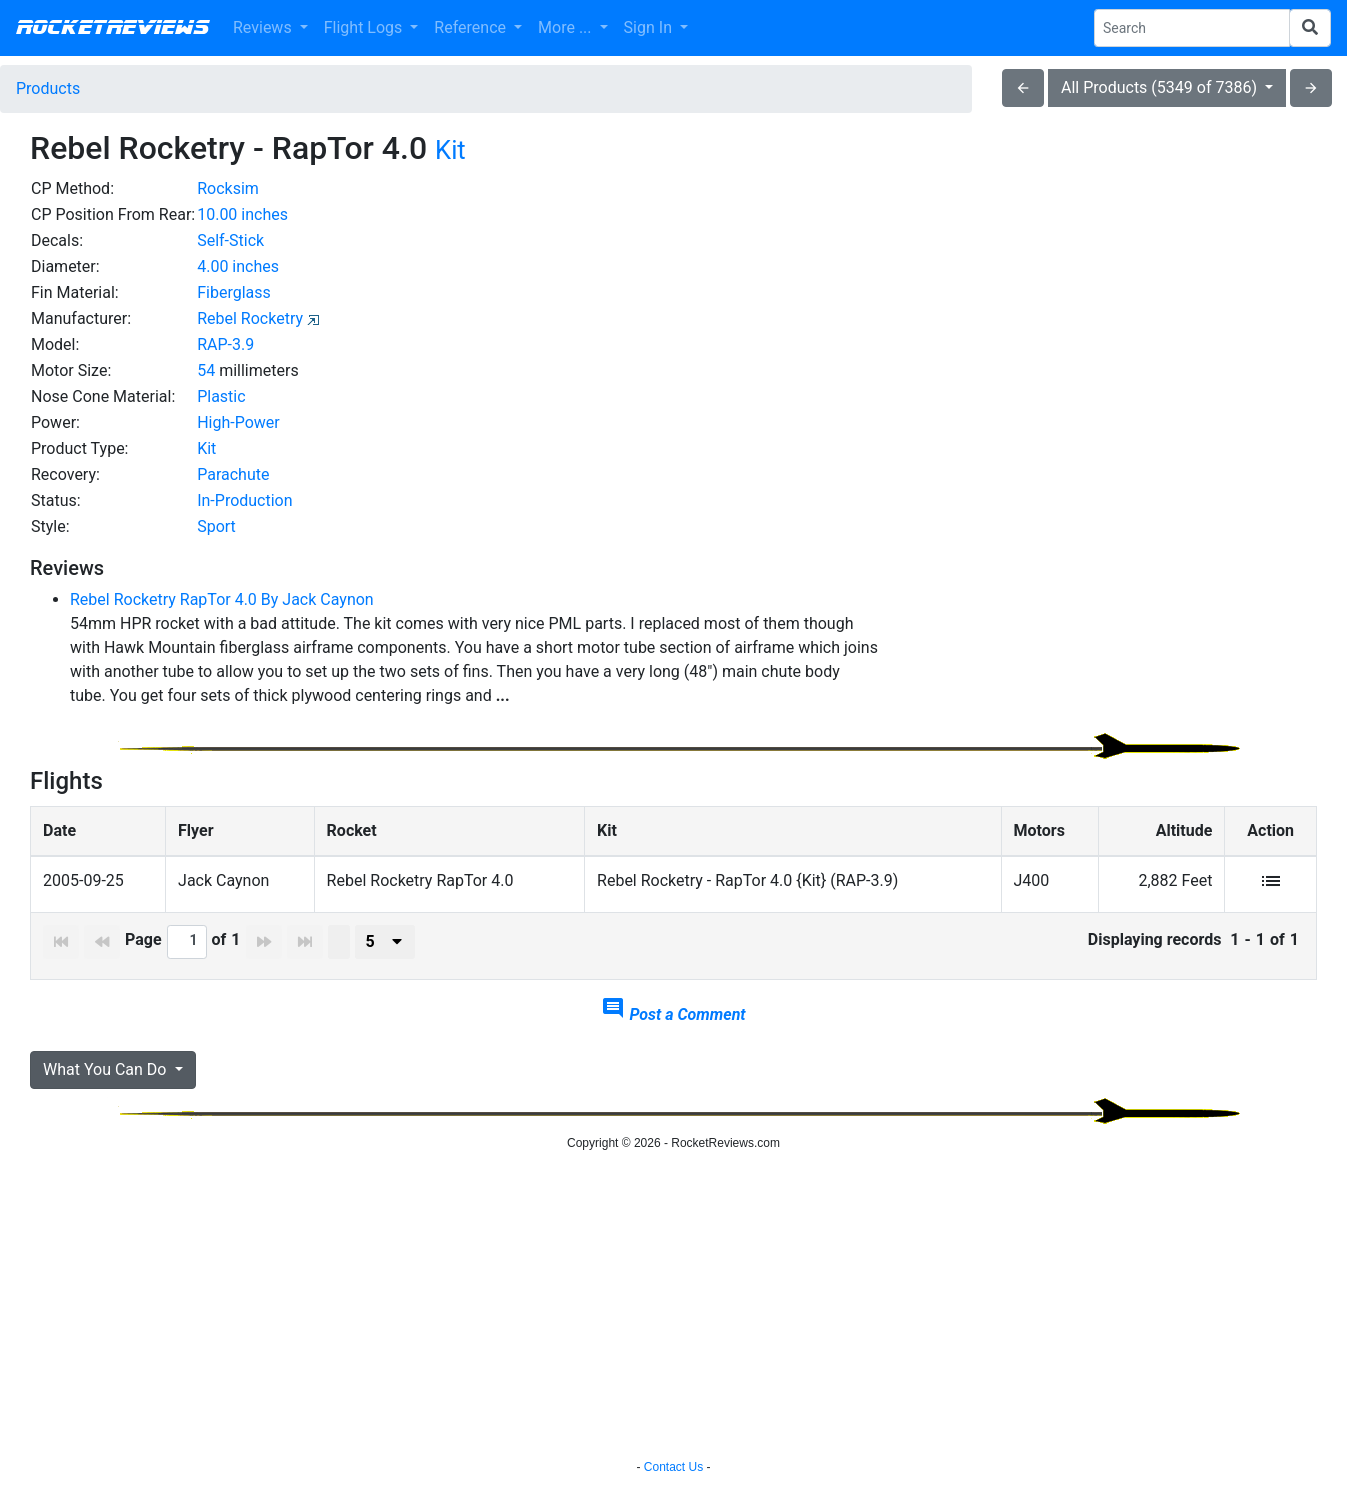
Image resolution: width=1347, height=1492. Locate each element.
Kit (450, 150)
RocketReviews (112, 28)
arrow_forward (1311, 88)
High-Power (238, 422)
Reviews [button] (264, 27)
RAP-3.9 (225, 344)
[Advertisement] (1112, 316)
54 (206, 370)
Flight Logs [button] (365, 27)
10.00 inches (242, 214)
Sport (216, 526)
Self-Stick (230, 240)
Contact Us (673, 1467)
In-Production (244, 500)
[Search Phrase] (1192, 28)
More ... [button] (566, 27)
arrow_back (1023, 88)
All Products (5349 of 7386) (1161, 87)
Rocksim (228, 188)
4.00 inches (238, 266)
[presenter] (385, 942)
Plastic (221, 396)
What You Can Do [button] (106, 1069)
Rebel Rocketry (250, 318)
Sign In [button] (650, 27)
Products (48, 88)
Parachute (233, 474)
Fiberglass (234, 292)
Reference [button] (472, 27)
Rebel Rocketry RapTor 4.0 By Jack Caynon (222, 599)
